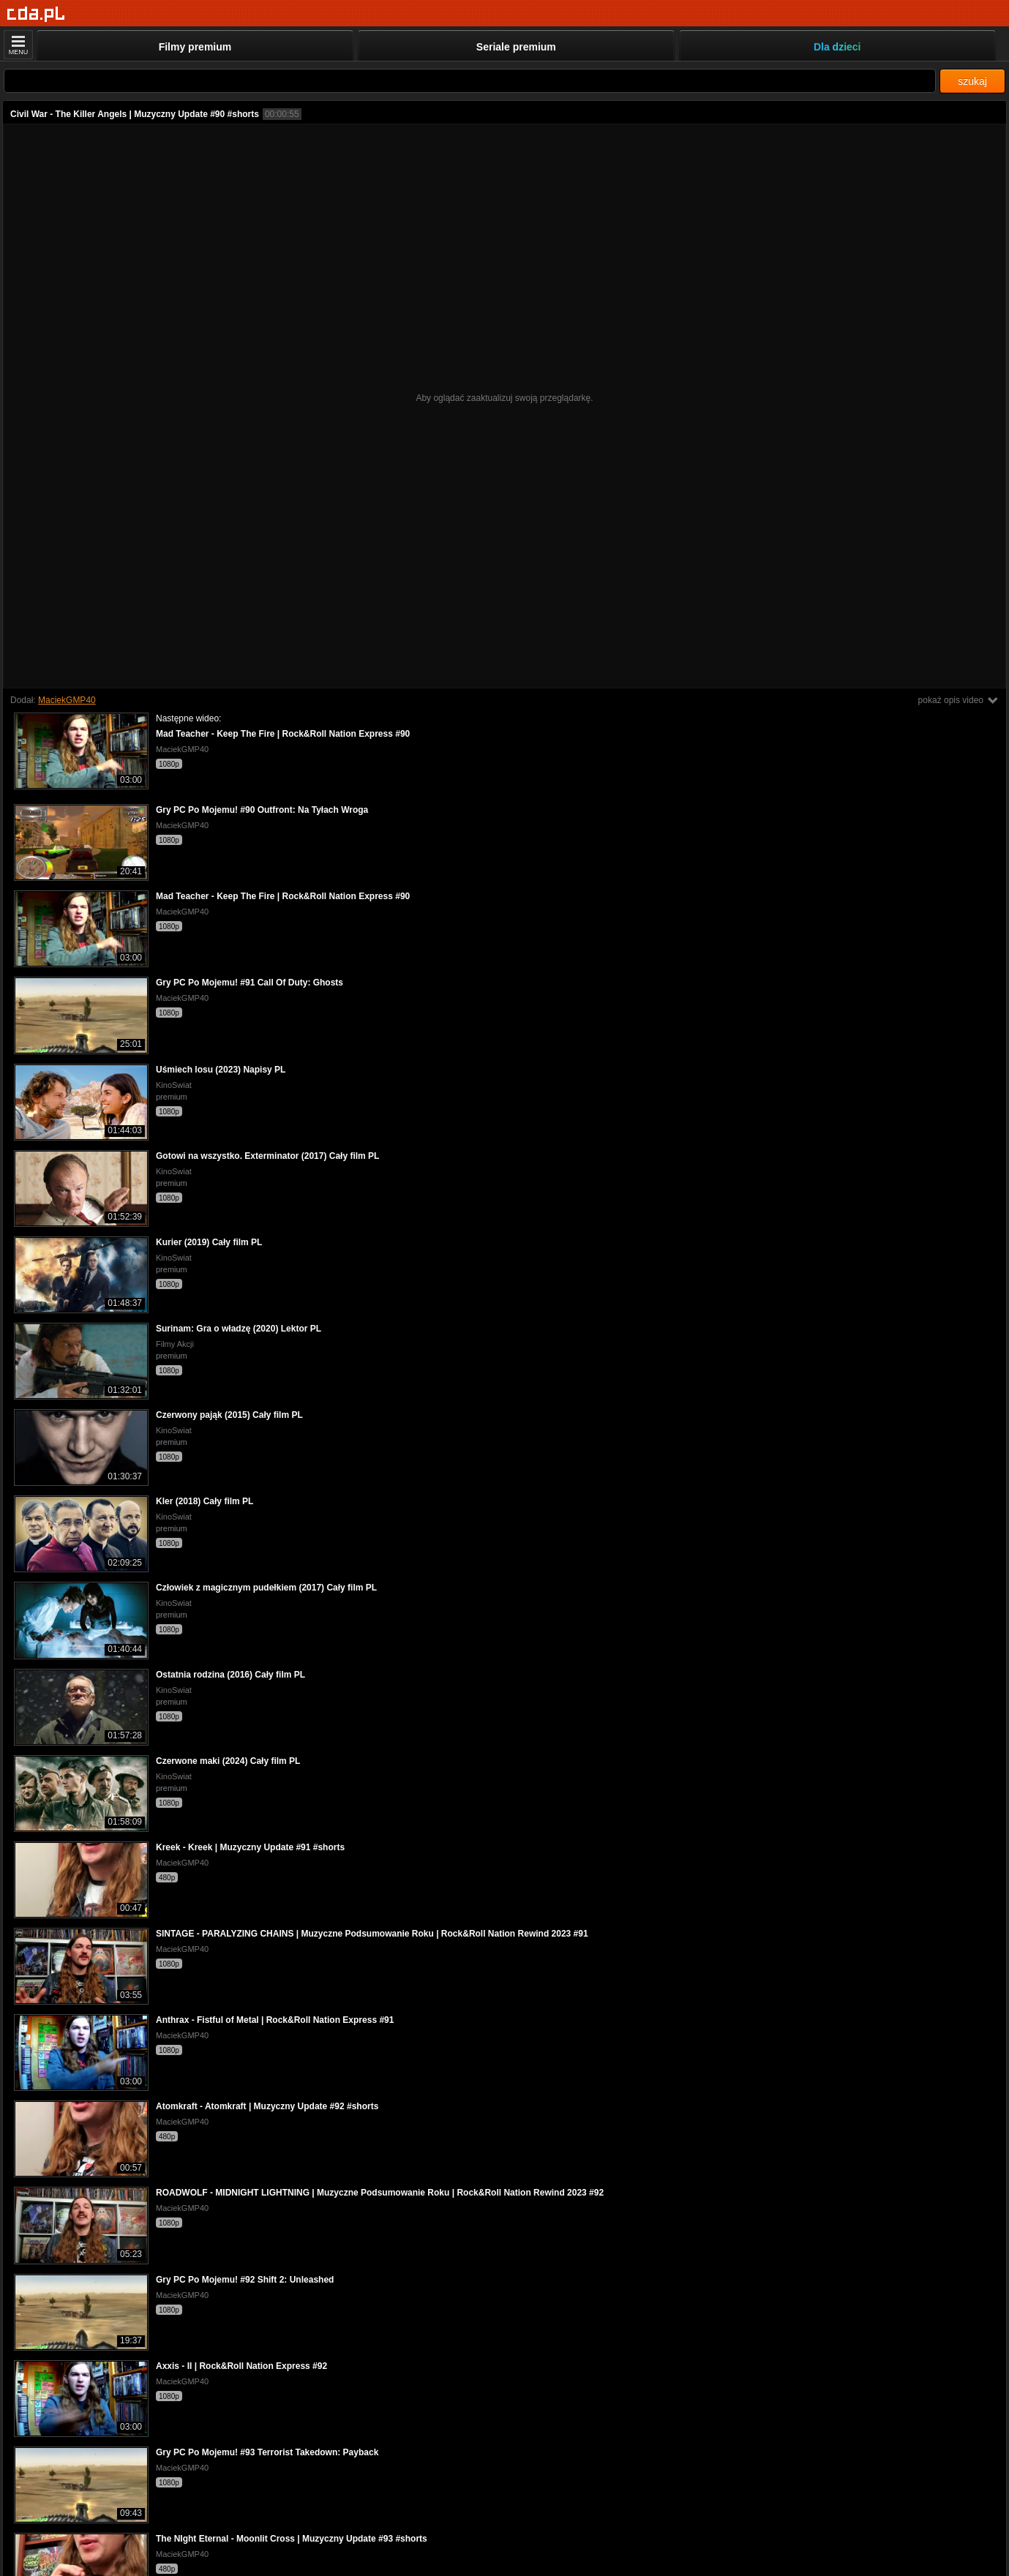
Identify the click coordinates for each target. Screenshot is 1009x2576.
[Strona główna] (36, 14)
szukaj (972, 81)
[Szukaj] (470, 81)
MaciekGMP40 (67, 700)
